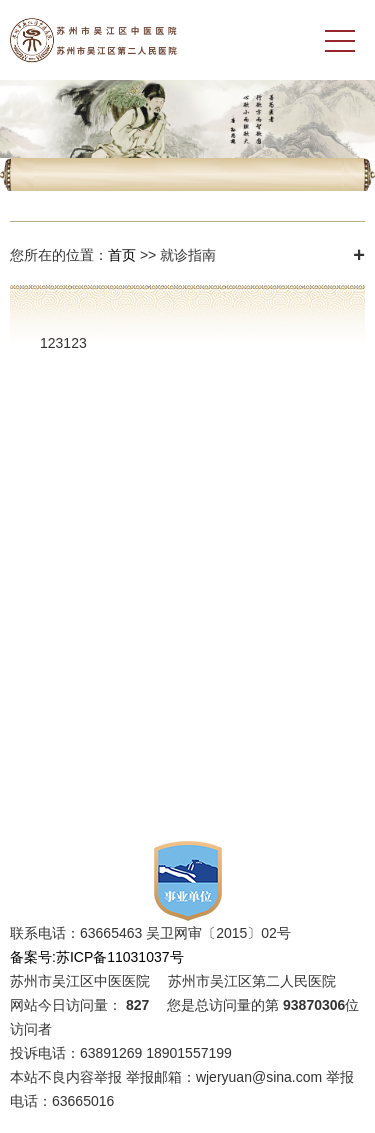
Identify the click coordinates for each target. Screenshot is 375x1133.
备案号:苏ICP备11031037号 (97, 957)
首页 (122, 255)
